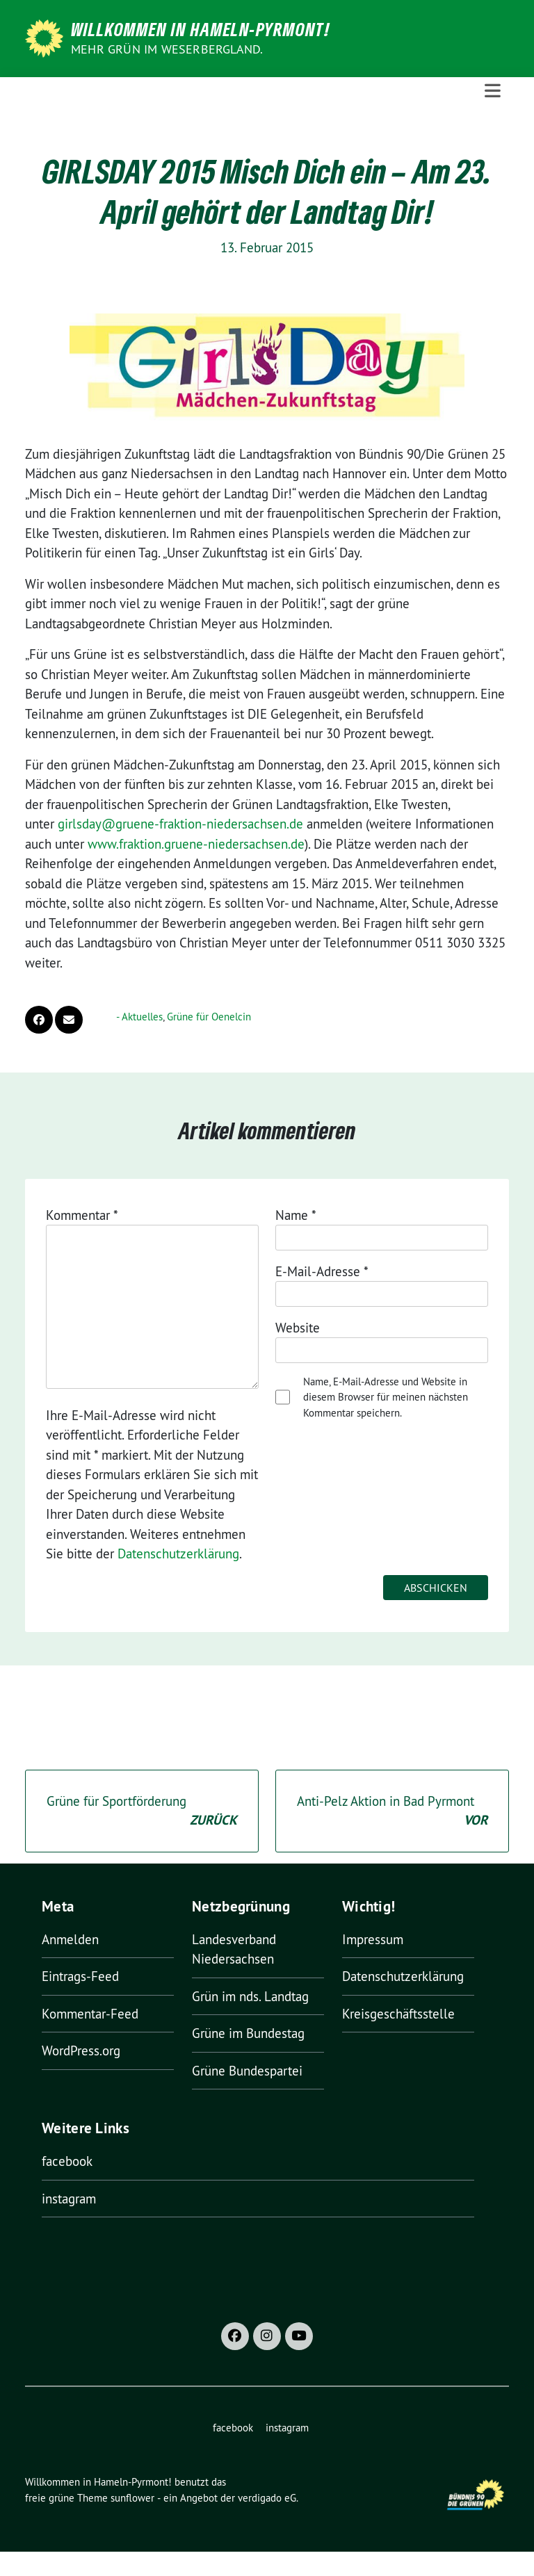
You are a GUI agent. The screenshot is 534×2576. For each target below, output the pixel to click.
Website (297, 1327)
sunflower (132, 2497)
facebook (67, 2161)
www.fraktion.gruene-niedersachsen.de (196, 843)
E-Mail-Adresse (322, 1271)
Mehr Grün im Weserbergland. (167, 49)
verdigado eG (267, 2497)
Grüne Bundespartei (247, 2070)
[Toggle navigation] (492, 91)
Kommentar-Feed (90, 2013)
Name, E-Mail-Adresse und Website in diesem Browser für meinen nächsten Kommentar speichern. (385, 1397)
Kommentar (82, 1215)
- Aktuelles (139, 1016)
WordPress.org (81, 2050)
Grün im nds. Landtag (250, 1996)
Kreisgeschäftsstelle (398, 2013)
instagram (69, 2198)
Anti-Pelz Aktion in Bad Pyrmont (392, 1812)
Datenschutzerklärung (178, 1553)
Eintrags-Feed (80, 1976)
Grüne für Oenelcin (209, 1016)
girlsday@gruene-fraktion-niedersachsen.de (180, 823)
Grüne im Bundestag (248, 2033)
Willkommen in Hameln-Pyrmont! (200, 29)
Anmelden (70, 1939)
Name (295, 1215)
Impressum (372, 1939)
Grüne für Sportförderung (142, 1812)
